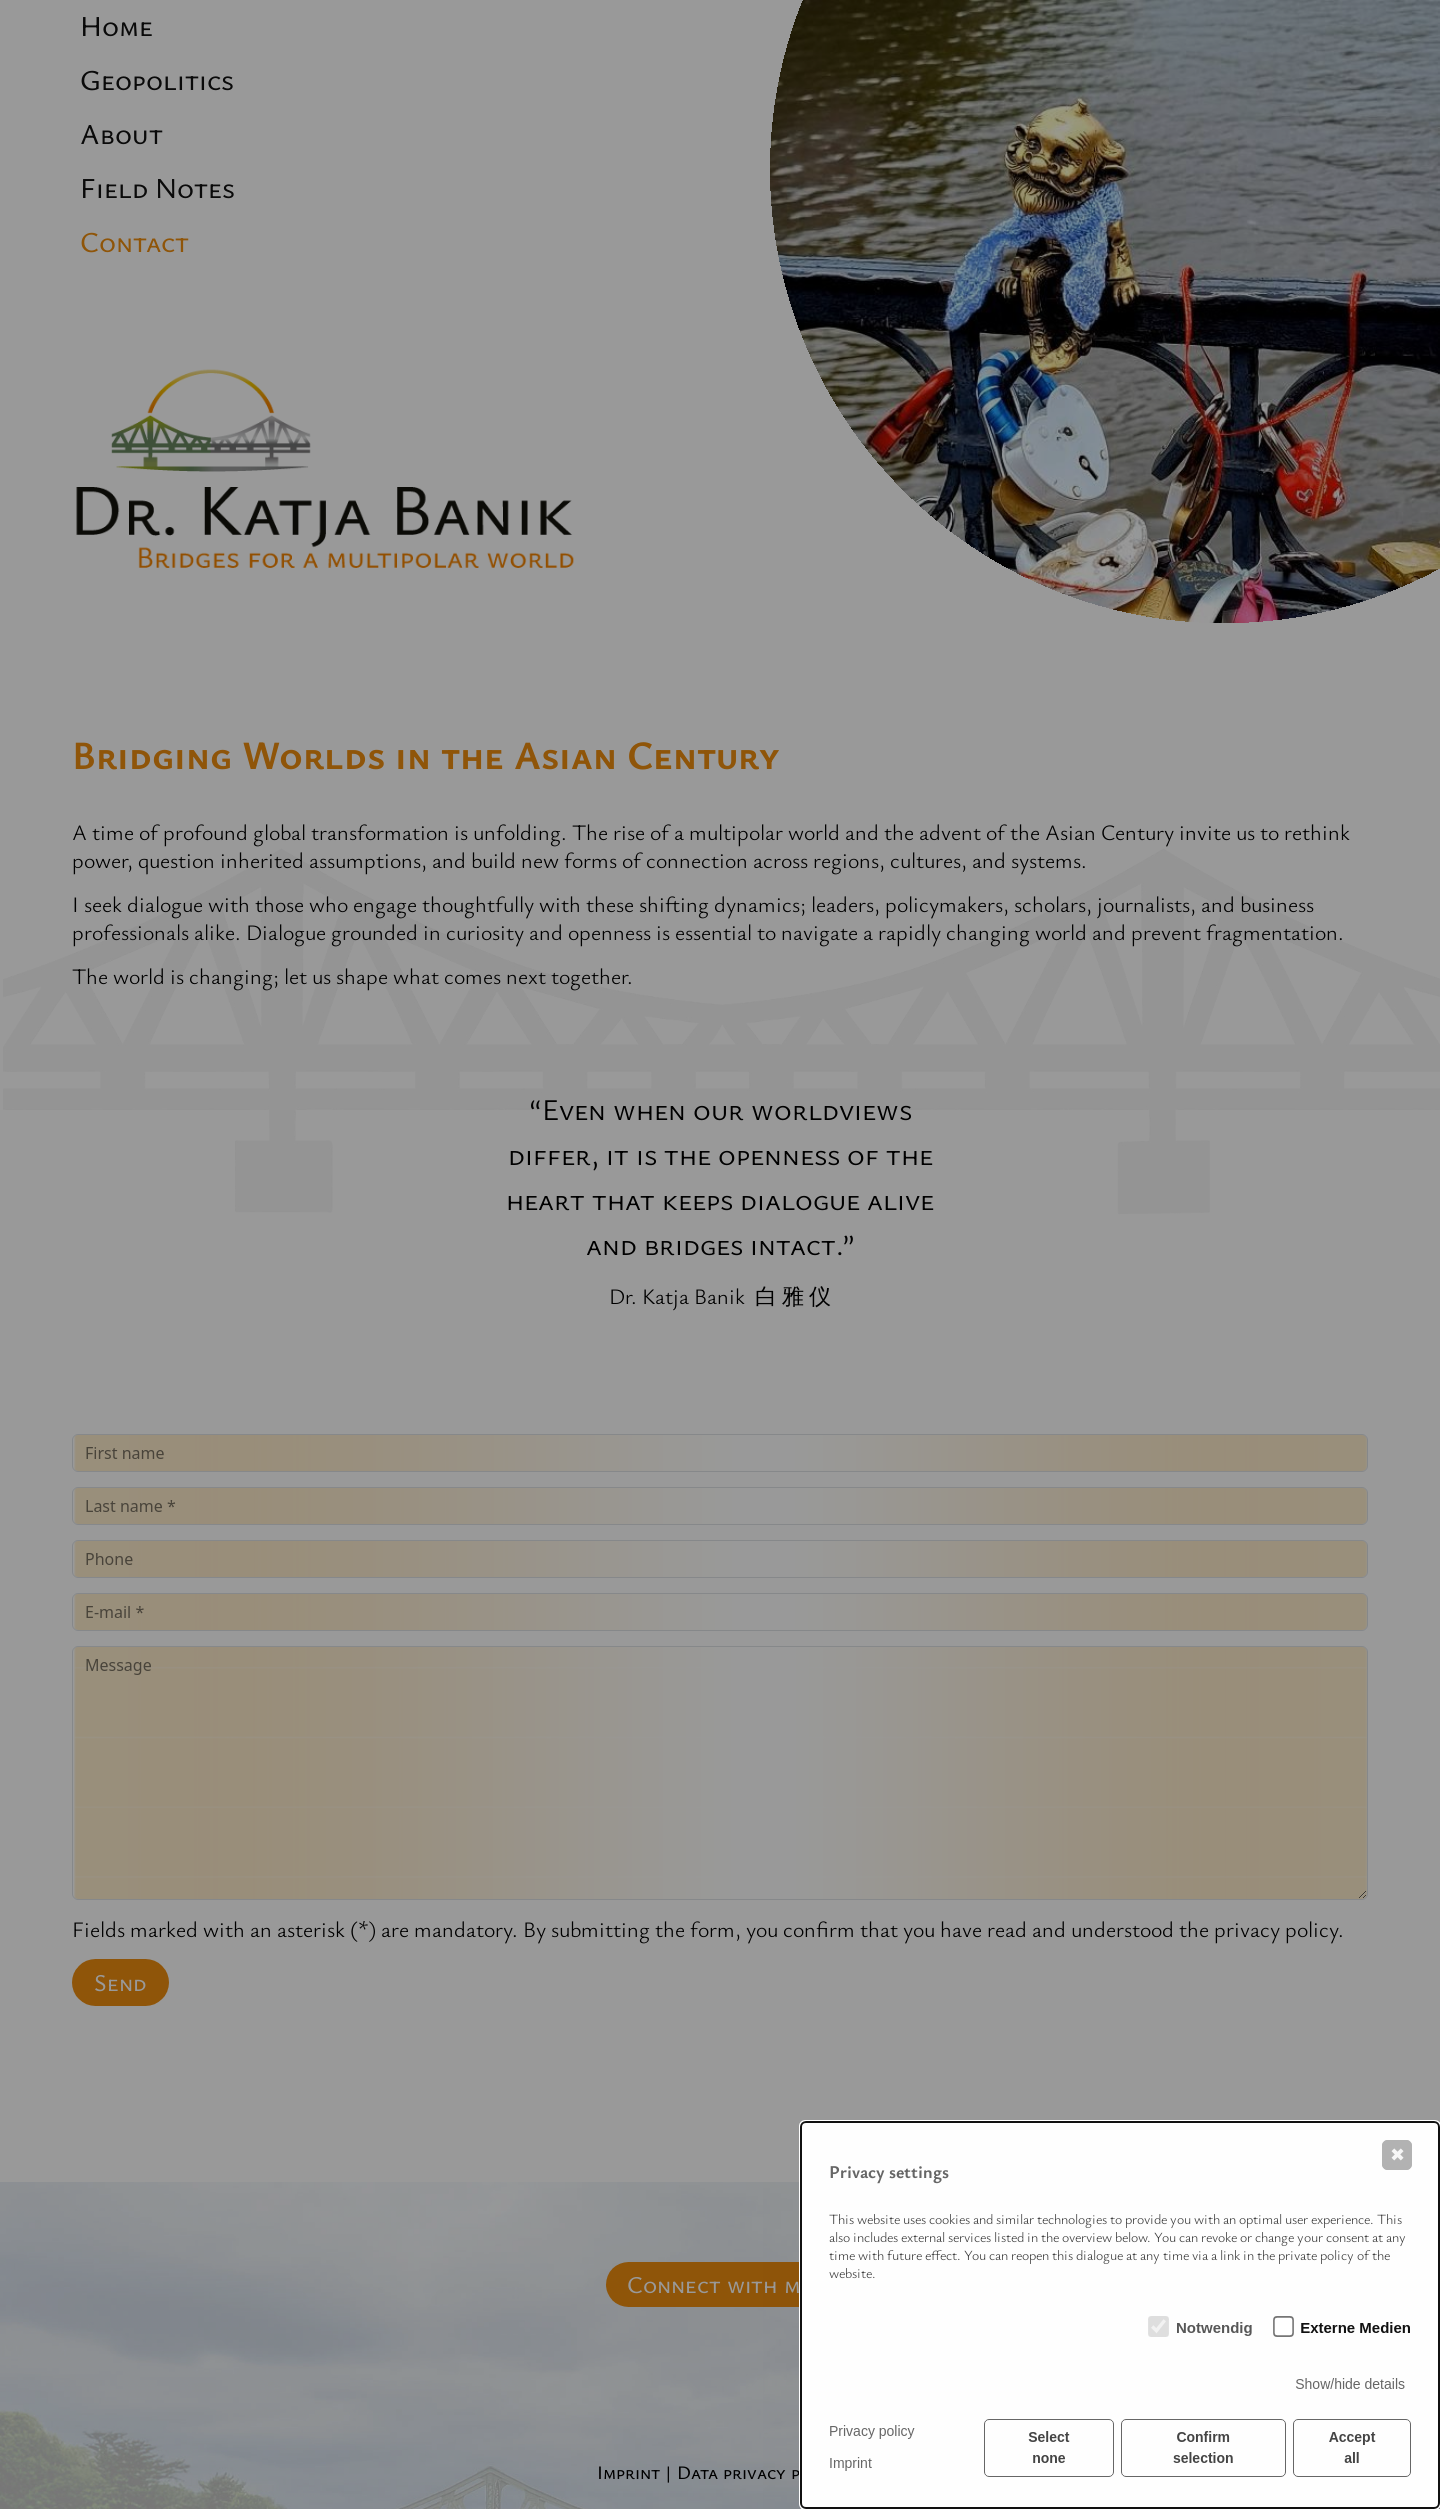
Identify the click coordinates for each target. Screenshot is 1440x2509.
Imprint (850, 2463)
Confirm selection (1203, 2447)
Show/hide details (1350, 2384)
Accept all (1352, 2447)
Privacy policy (872, 2431)
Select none (1048, 2447)
